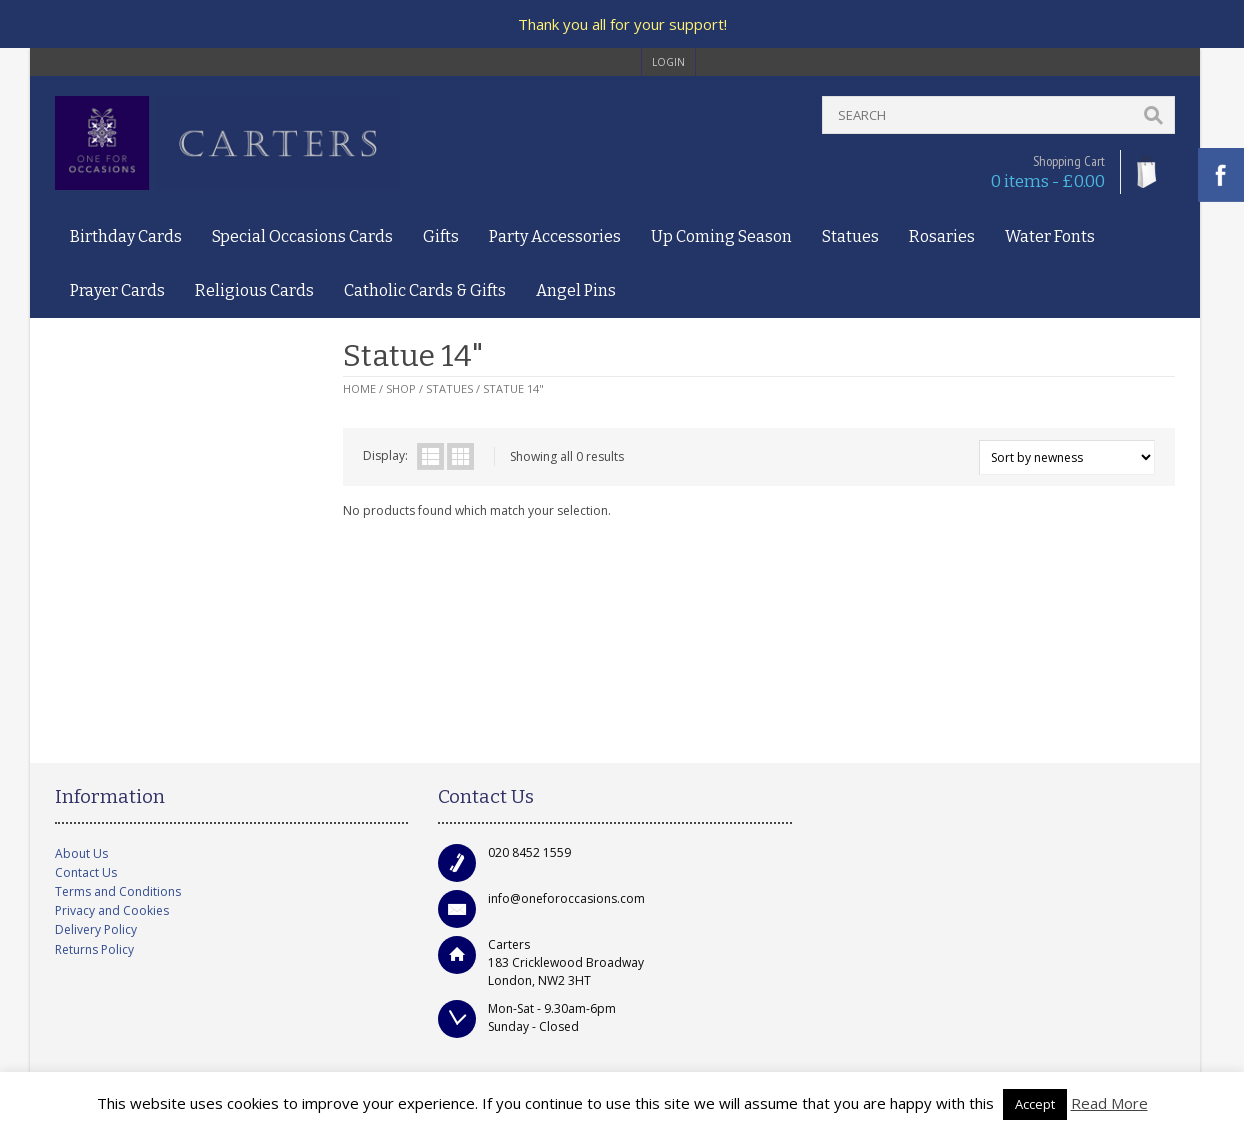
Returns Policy (94, 949)
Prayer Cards (117, 290)
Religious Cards (254, 290)
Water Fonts (1050, 236)
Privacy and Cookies (112, 910)
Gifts (441, 236)
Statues (850, 236)
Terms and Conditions (118, 891)
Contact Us (86, 872)
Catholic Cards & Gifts (425, 290)
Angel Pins (576, 290)
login (668, 62)
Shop (401, 388)
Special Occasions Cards (302, 236)
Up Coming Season (721, 236)
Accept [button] (1035, 1104)
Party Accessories (555, 236)
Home (359, 388)
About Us (81, 853)
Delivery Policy (96, 929)
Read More (1109, 1103)
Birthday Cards (126, 236)
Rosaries (942, 236)
